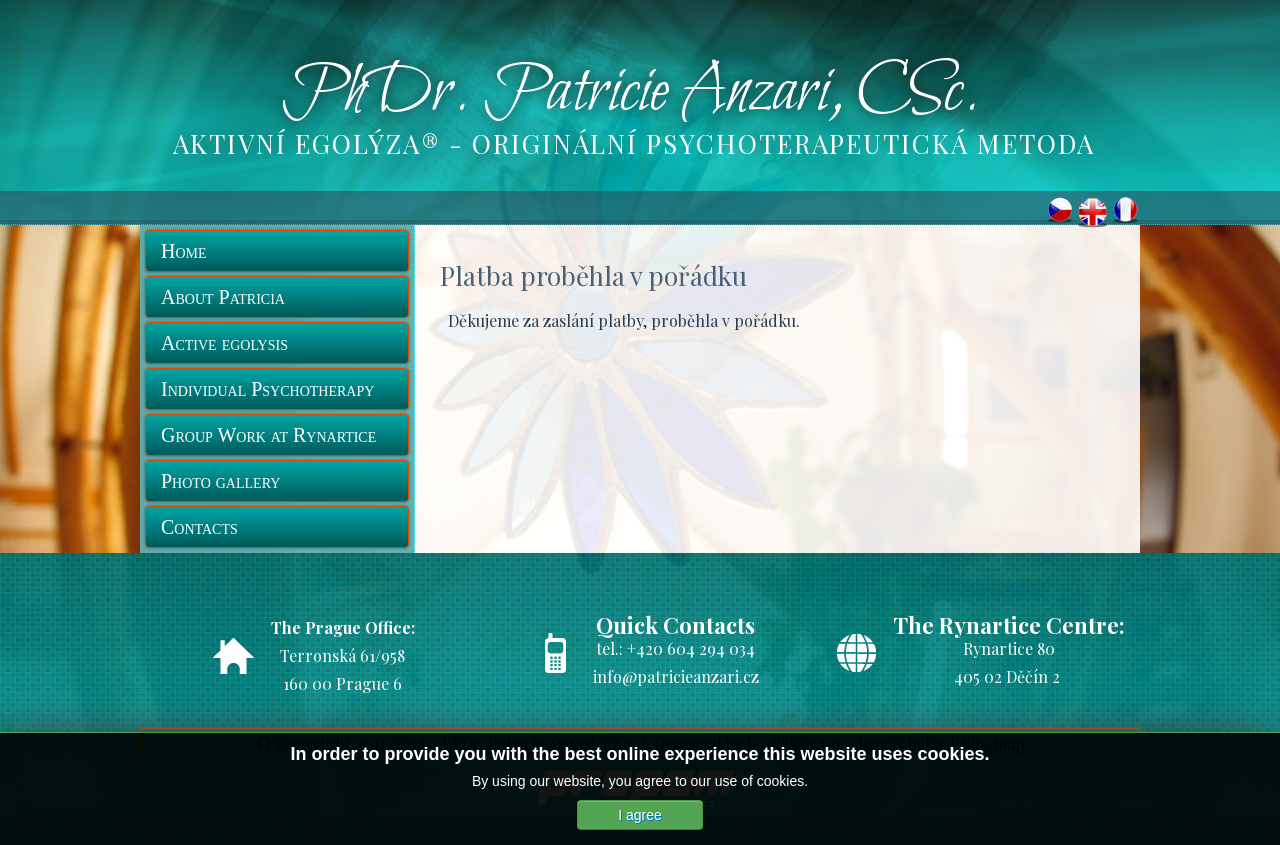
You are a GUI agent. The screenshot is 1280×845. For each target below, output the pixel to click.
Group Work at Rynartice (268, 435)
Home (184, 251)
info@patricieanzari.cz (676, 676)
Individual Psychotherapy (267, 389)
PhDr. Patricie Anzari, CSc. (631, 93)
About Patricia (223, 297)
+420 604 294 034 (691, 648)
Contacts (199, 527)
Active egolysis (224, 343)
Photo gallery (220, 481)
